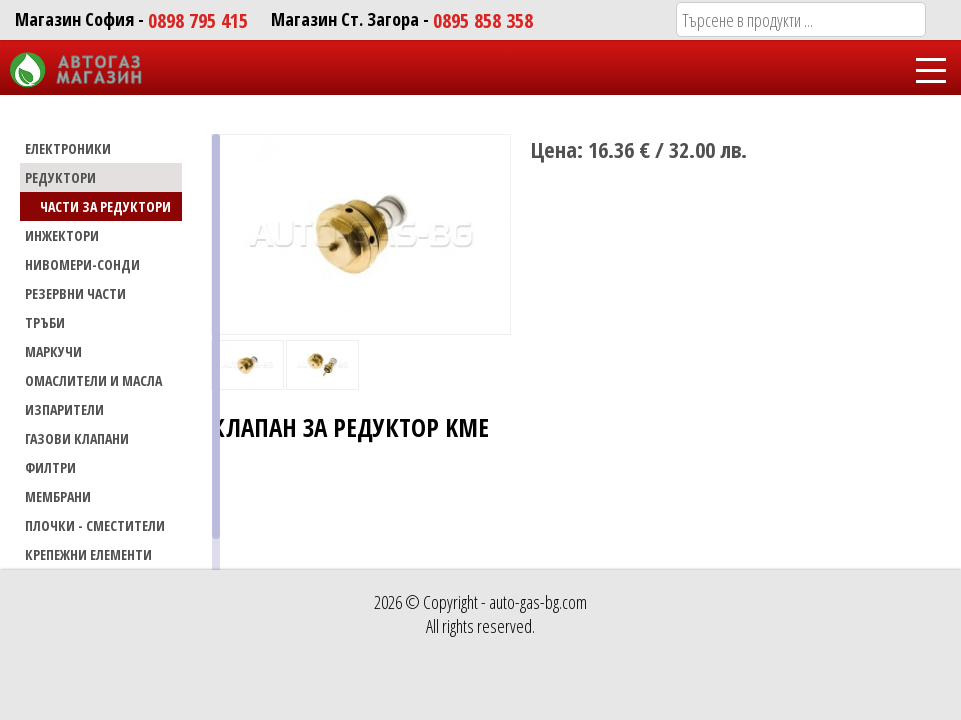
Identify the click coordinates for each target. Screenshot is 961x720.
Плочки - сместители (95, 525)
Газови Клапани (77, 438)
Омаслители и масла (93, 380)
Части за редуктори (105, 206)
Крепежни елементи (88, 554)
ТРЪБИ (45, 322)
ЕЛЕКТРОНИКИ (68, 148)
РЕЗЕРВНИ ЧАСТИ (75, 293)
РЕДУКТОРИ (60, 177)
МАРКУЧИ (53, 351)
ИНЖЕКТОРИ (62, 235)
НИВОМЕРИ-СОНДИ (82, 264)
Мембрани (58, 496)
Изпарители (64, 409)
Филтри (50, 467)
